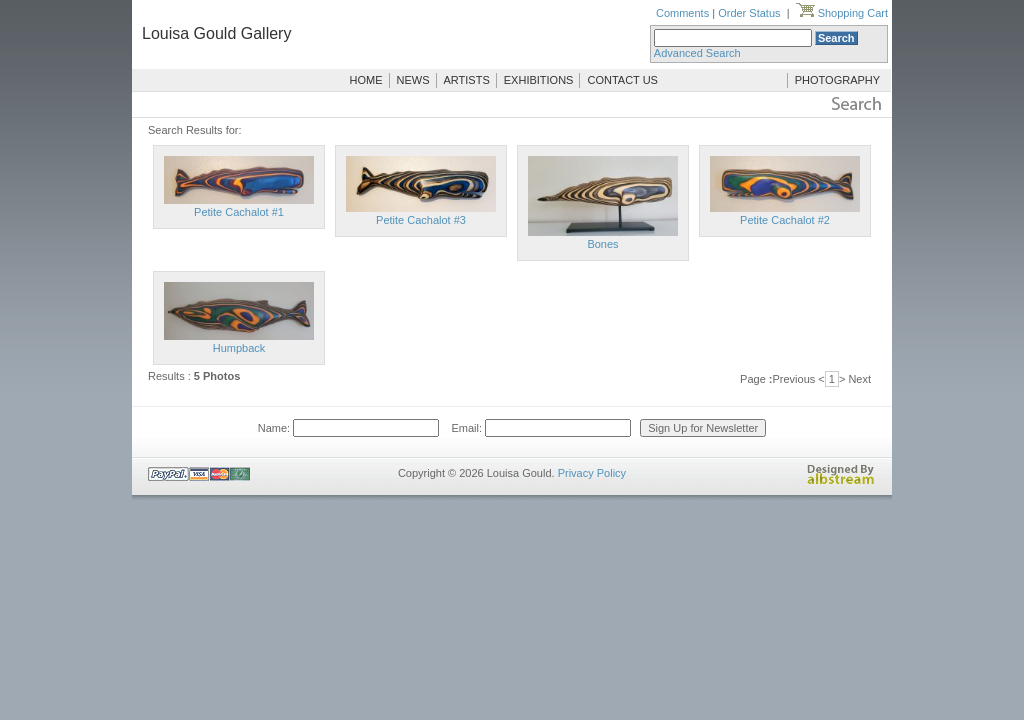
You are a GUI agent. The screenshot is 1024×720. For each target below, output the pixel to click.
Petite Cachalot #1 (239, 212)
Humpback (239, 348)
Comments (682, 13)
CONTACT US (622, 80)
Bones (602, 244)
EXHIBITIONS (539, 80)
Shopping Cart (842, 13)
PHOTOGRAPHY (837, 80)
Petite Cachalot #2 (785, 220)
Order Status (749, 13)
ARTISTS (467, 80)
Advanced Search (697, 53)
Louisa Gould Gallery (216, 33)
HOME (366, 80)
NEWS (413, 80)
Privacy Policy (592, 473)
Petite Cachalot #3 (421, 220)
